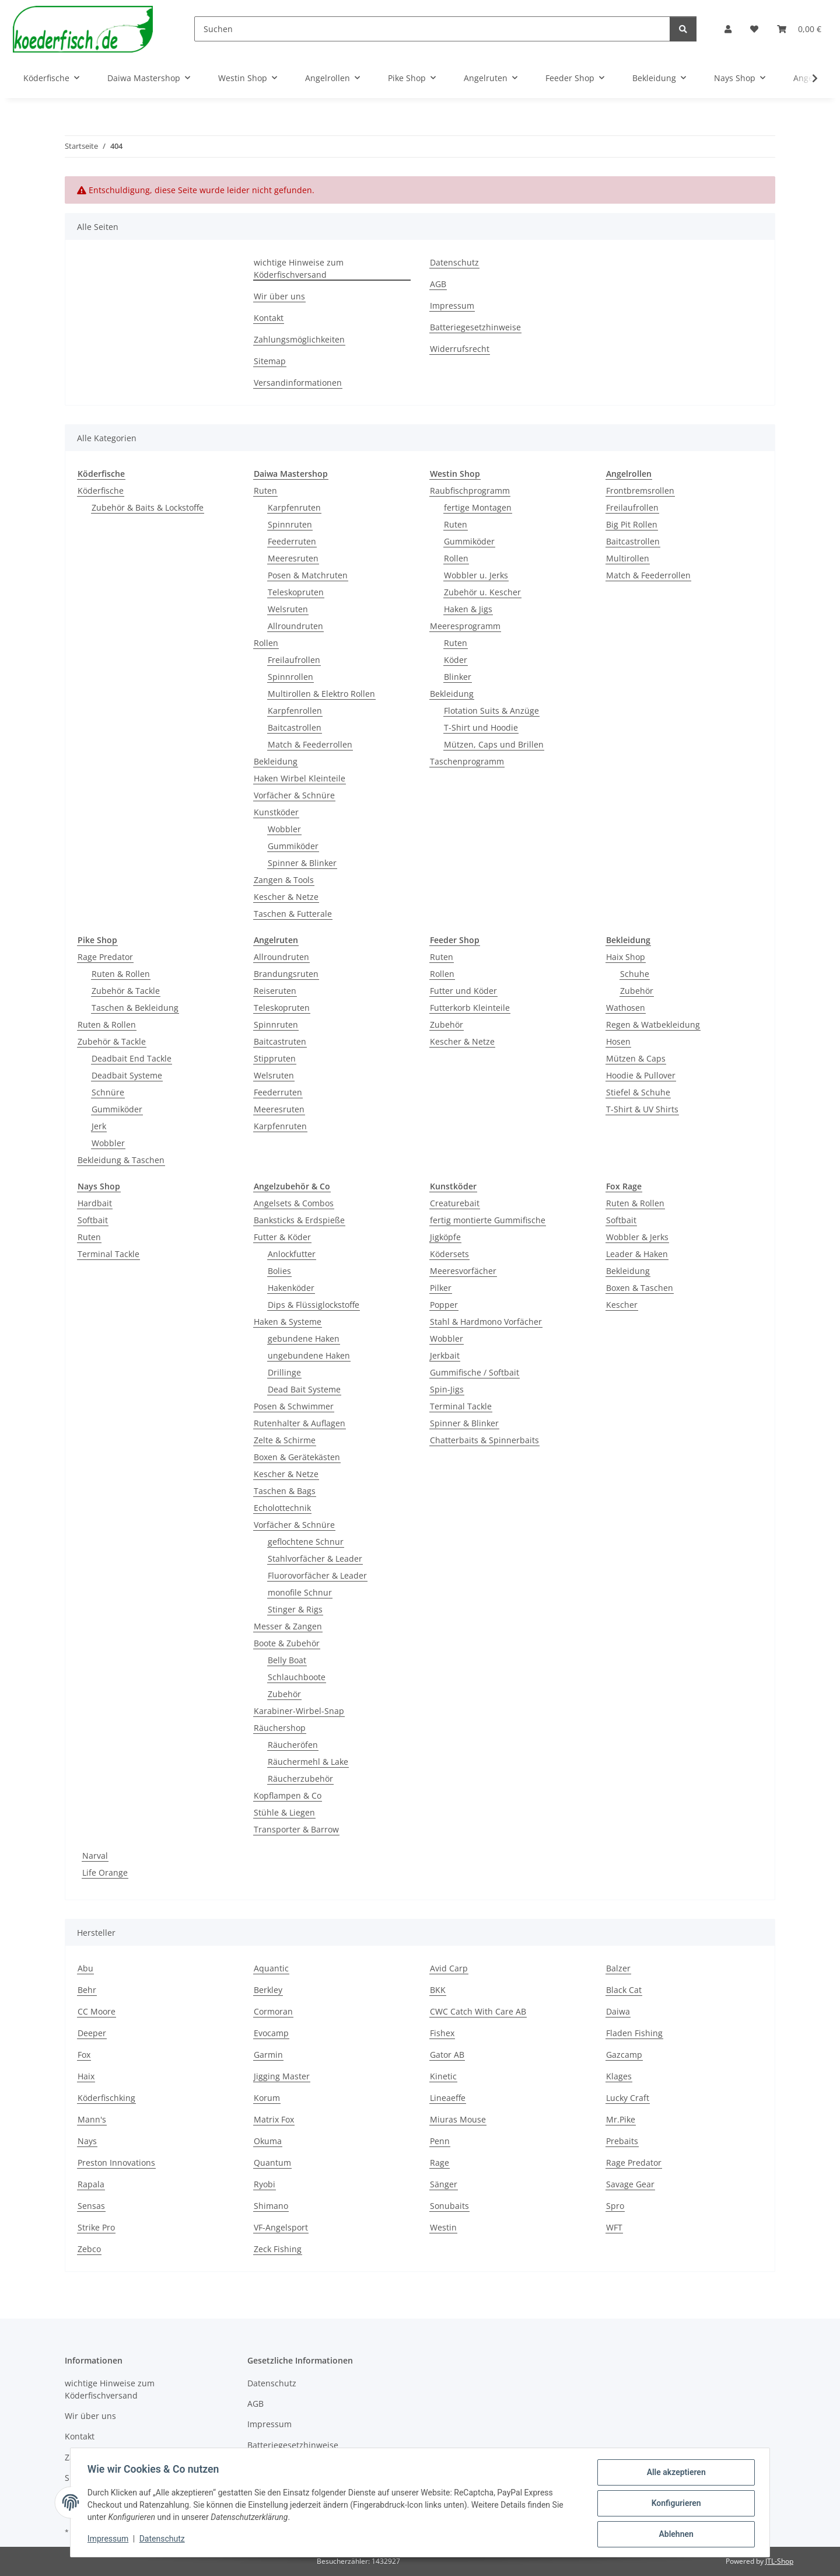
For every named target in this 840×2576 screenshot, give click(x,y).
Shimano (271, 2205)
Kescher (622, 1304)
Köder (455, 659)
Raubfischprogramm (470, 490)
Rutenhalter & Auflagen (299, 1423)
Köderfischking (106, 2097)
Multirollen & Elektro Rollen (321, 693)
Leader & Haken (637, 1253)
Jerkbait (445, 1355)
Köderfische (101, 490)
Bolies (279, 1270)
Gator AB (447, 2054)
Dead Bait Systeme (304, 1389)
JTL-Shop (779, 2561)
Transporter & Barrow (296, 1829)
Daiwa (618, 2011)
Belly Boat (287, 1660)
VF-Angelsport (281, 2227)
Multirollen (627, 558)
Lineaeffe (448, 2097)
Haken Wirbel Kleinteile (299, 778)
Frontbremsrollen (640, 490)
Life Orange (105, 1872)
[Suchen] (432, 28)
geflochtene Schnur (306, 1541)
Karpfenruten (294, 507)
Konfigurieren (674, 2504)
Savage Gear (630, 2184)
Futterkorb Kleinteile (470, 1007)
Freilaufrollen (294, 659)
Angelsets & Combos (294, 1203)
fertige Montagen (478, 507)
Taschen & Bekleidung (135, 1007)
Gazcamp (624, 2054)
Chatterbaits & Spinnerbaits (484, 1440)
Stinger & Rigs (295, 1609)
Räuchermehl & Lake (308, 1761)
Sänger (443, 2184)
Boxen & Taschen (639, 1287)
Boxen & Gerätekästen (297, 1456)
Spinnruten (290, 524)
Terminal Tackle (108, 1253)
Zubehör (446, 1024)
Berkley (268, 1989)
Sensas (91, 2205)
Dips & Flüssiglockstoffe (313, 1304)
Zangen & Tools (284, 879)
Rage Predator (105, 956)
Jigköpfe (445, 1236)
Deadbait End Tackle (132, 1058)
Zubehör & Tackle (126, 990)
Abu (85, 1968)
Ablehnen (674, 2534)
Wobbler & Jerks (637, 1236)
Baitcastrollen (294, 727)
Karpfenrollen (295, 710)
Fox (84, 2054)
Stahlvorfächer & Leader (315, 1558)
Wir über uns (279, 296)
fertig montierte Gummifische (487, 1220)
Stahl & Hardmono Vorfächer (486, 1321)
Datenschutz (164, 2539)
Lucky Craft (627, 2097)
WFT (614, 2227)
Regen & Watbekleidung (653, 1024)
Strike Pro (96, 2227)
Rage (439, 2162)
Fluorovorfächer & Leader (317, 1575)
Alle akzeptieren (674, 2474)
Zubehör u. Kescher (482, 592)
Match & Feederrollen (310, 744)
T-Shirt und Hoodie (481, 727)
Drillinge (284, 1372)
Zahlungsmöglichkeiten (299, 339)
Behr (87, 1989)
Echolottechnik (282, 1507)
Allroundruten (295, 625)
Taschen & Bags (285, 1490)
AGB (438, 283)
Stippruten (275, 1058)
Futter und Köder (463, 990)
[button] (728, 29)
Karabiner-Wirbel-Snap (299, 1710)
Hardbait (95, 1203)
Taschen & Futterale (293, 913)
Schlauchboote (297, 1677)
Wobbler (284, 829)
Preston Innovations (116, 2162)
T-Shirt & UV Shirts (642, 1109)
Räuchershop (280, 1727)
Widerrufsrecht (459, 348)
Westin (443, 2227)
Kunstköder (276, 812)
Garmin (268, 2054)
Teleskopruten (296, 592)
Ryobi (264, 2184)
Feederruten (292, 541)
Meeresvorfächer (463, 1270)
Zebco (89, 2248)
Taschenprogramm (467, 761)
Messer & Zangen (288, 1626)
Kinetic (443, 2076)
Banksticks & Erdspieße (299, 1220)
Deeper (92, 2033)
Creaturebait (455, 1203)
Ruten (265, 490)
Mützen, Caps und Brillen (494, 744)
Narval (95, 1855)
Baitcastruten (280, 1041)
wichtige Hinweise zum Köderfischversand (299, 268)
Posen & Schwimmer (294, 1406)
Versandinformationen (298, 382)
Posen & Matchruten (308, 575)
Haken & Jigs (468, 609)
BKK (438, 1989)
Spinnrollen (290, 676)
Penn (440, 2140)
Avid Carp (449, 1968)
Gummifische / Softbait (474, 1372)
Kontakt (269, 317)
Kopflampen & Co (287, 1795)
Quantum (272, 2162)
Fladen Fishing (634, 2033)
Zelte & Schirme (285, 1440)
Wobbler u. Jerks (476, 575)
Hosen (618, 1041)
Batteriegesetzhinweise (475, 327)
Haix (86, 2076)
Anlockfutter (292, 1253)
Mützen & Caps (636, 1058)
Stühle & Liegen (284, 1812)
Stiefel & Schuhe (638, 1092)
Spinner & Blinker (302, 862)
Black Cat (624, 1989)
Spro (615, 2205)
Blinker (457, 676)
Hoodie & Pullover (641, 1075)
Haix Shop (625, 956)
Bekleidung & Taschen (121, 1159)
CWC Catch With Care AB (478, 2011)
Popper (444, 1304)
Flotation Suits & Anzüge (491, 710)
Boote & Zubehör (287, 1643)
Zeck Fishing (278, 2248)
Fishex (442, 2033)
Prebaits (622, 2140)
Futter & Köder (282, 1236)
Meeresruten (293, 558)
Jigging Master (282, 2076)
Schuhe (634, 973)
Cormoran (273, 2011)
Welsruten (288, 609)
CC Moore (97, 2011)
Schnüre (108, 1092)
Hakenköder (291, 1287)
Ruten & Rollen (121, 973)
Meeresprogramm (465, 625)
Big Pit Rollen (631, 524)
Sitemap (270, 360)
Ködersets (449, 1253)
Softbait (93, 1220)
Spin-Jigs (447, 1389)
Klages (619, 2076)
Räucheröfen (293, 1744)
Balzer (618, 1968)
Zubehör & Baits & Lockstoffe (148, 507)
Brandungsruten (286, 973)
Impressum (109, 2539)
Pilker (441, 1287)
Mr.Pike (620, 2119)
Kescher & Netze (286, 896)
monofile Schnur (300, 1592)
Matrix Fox (274, 2119)
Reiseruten (275, 990)
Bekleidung (276, 761)
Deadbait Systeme (127, 1075)
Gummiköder (293, 845)
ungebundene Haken (309, 1355)
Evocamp (271, 2033)
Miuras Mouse (458, 2119)
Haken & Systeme (287, 1321)
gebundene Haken (304, 1338)
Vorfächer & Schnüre (294, 795)
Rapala (91, 2184)
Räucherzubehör (300, 1778)
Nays (87, 2140)
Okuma (268, 2140)
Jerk (99, 1126)
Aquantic (271, 1968)
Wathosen (625, 1007)
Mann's (92, 2119)
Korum (267, 2097)
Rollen (266, 642)
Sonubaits (449, 2205)
